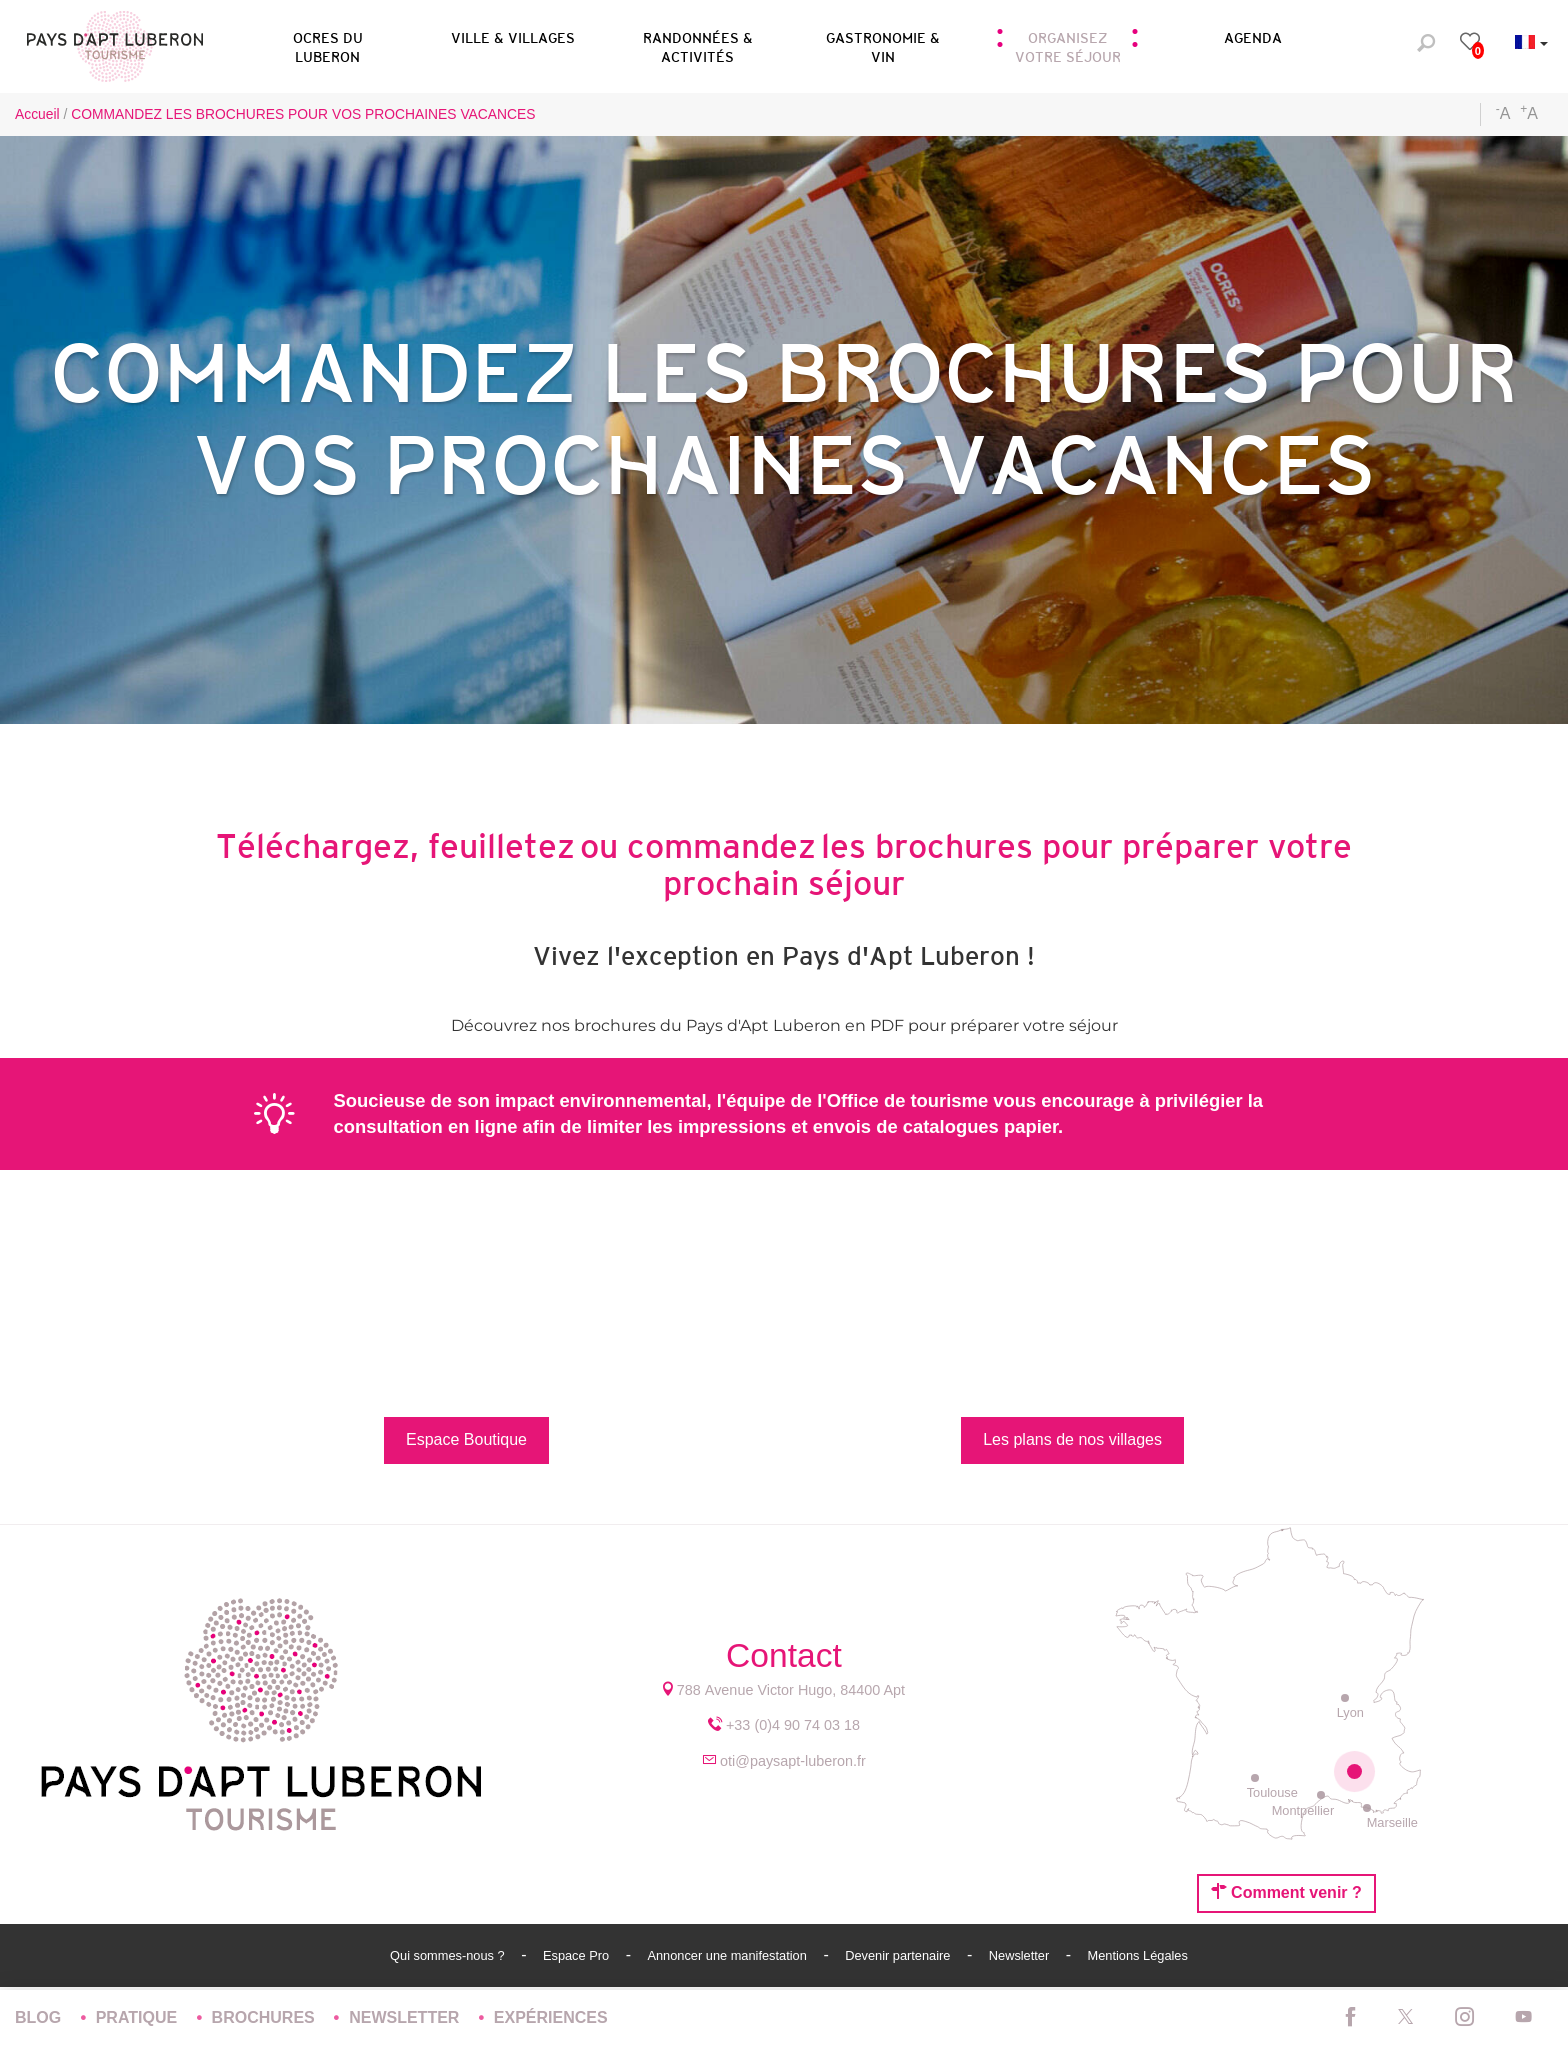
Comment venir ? (1286, 1892)
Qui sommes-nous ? (449, 1955)
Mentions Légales (1138, 1955)
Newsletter (1021, 1955)
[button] (327, 44)
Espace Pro (578, 1955)
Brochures (266, 2017)
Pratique (139, 2017)
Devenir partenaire (899, 1955)
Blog (40, 2017)
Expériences (551, 2017)
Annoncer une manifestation (728, 1955)
